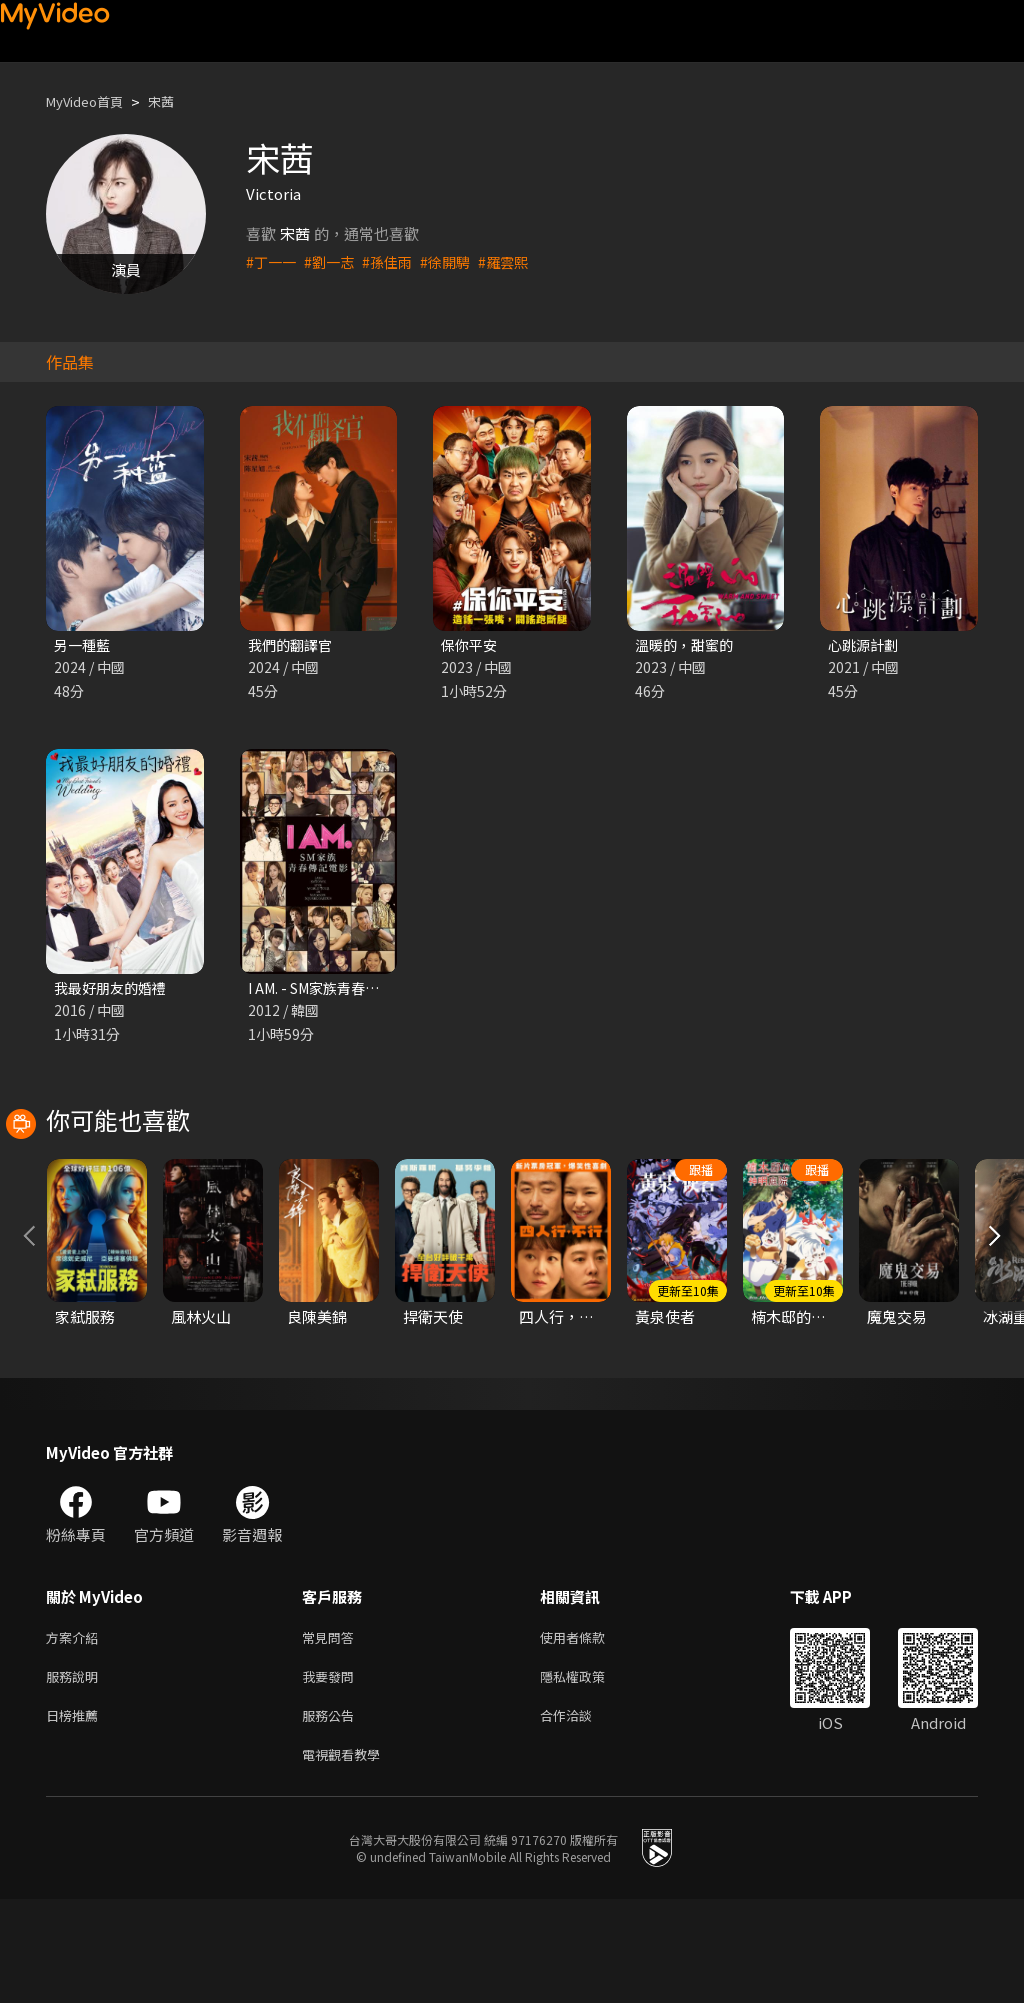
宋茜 (177, 101)
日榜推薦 (76, 1814)
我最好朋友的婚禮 (114, 990)
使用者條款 (589, 1730)
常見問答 (332, 1730)
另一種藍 (84, 645)
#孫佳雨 (394, 261)
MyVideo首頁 (91, 101)
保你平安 (471, 645)
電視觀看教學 (347, 1856)
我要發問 (332, 1772)
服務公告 (332, 1814)
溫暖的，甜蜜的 (687, 645)
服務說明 (76, 1772)
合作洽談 (582, 1814)
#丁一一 (272, 261)
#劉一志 (333, 261)
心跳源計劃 (865, 645)
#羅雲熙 (516, 261)
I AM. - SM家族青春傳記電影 (342, 990)
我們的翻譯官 (293, 645)
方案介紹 (76, 1730)
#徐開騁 (455, 261)
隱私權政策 (589, 1772)
